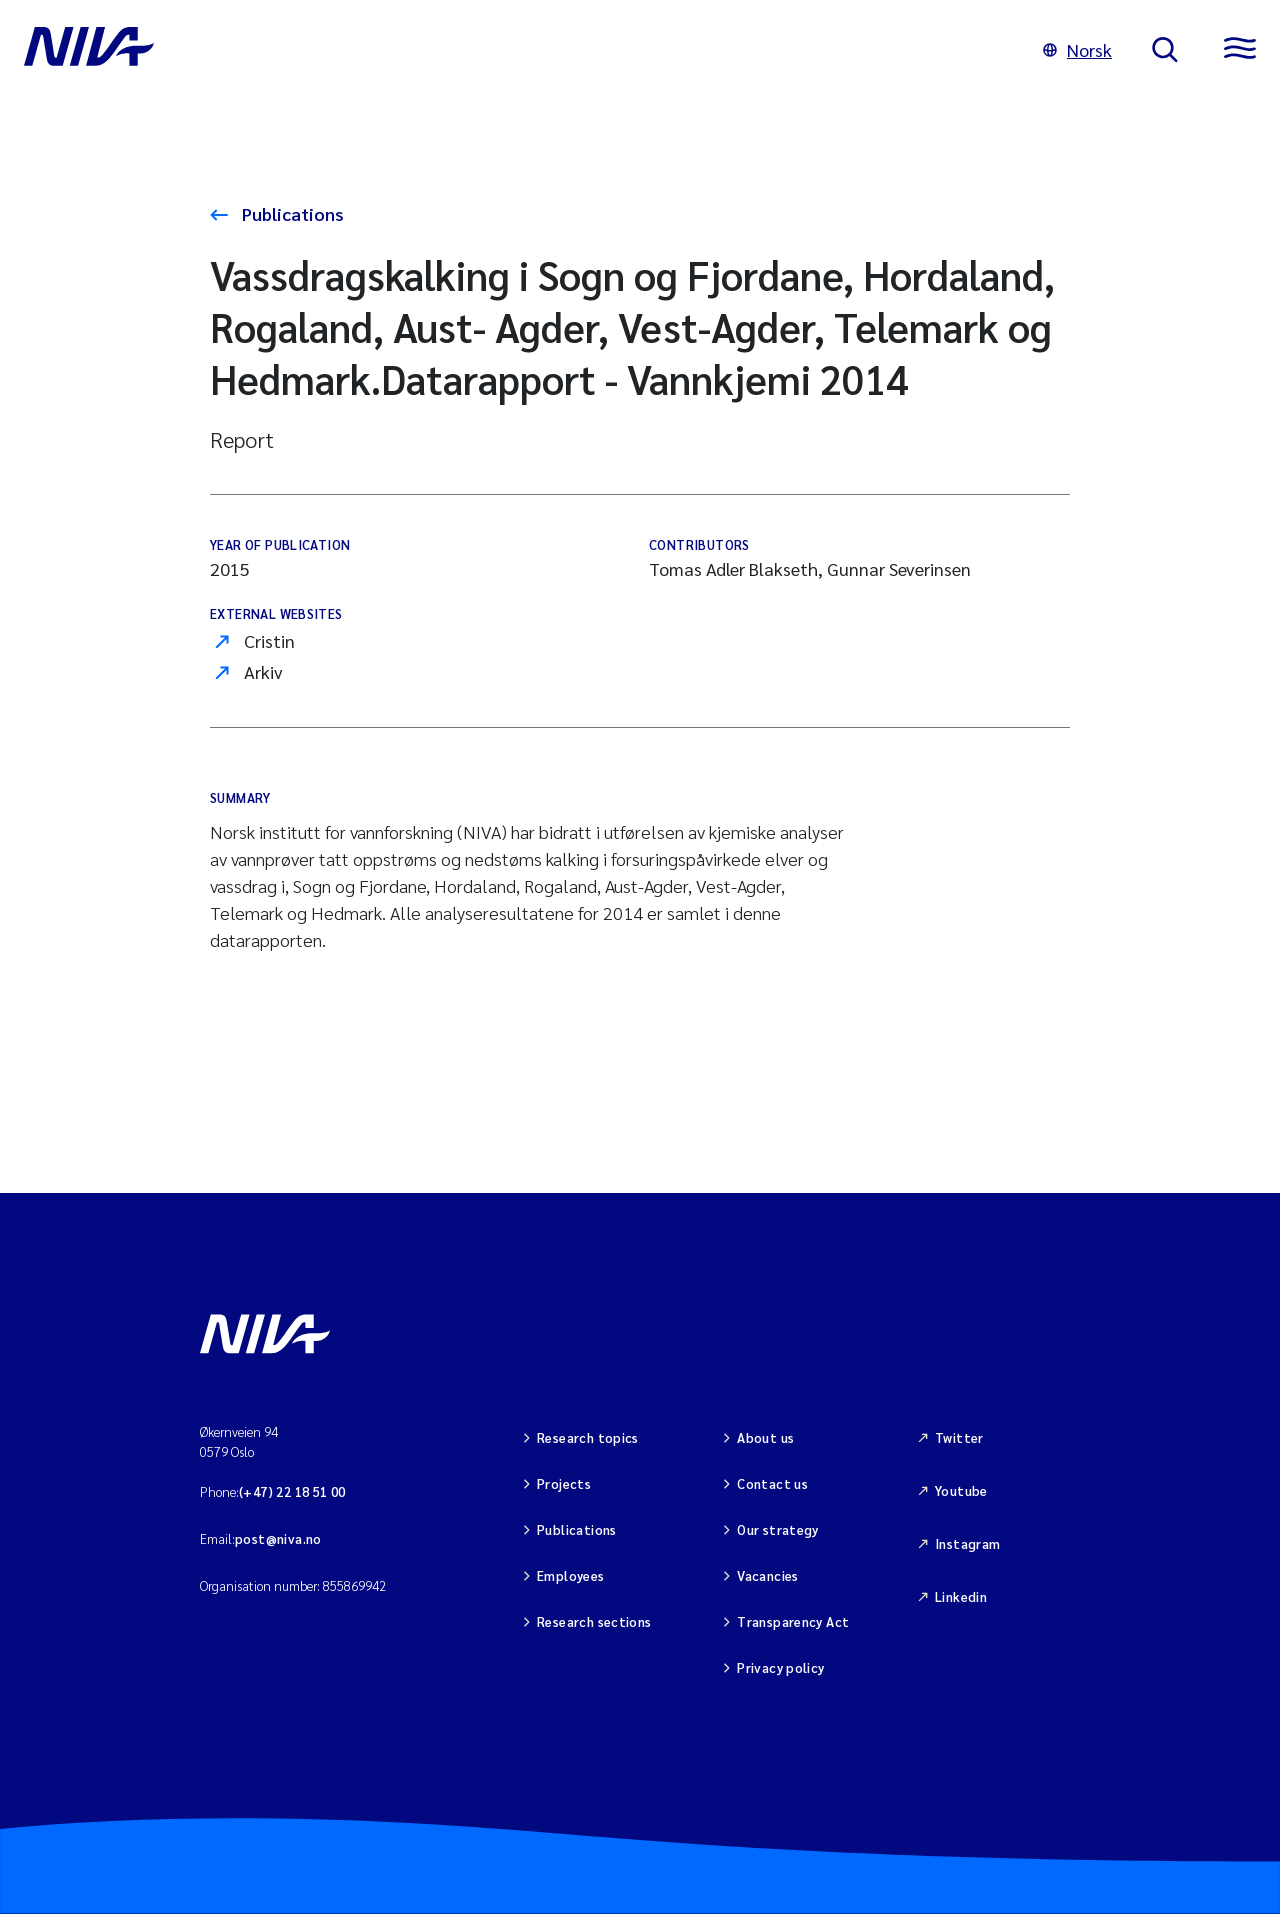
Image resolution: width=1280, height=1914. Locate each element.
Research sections (594, 1621)
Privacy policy (780, 1667)
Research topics (588, 1437)
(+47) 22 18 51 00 (292, 1491)
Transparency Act (793, 1621)
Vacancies (768, 1575)
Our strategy (778, 1529)
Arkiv (263, 671)
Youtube (961, 1490)
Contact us (772, 1483)
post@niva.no (278, 1538)
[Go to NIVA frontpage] (513, 50)
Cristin (269, 640)
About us (765, 1437)
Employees (571, 1575)
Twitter (959, 1437)
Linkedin (961, 1596)
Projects (564, 1483)
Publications (291, 213)
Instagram (968, 1543)
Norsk (1077, 49)
